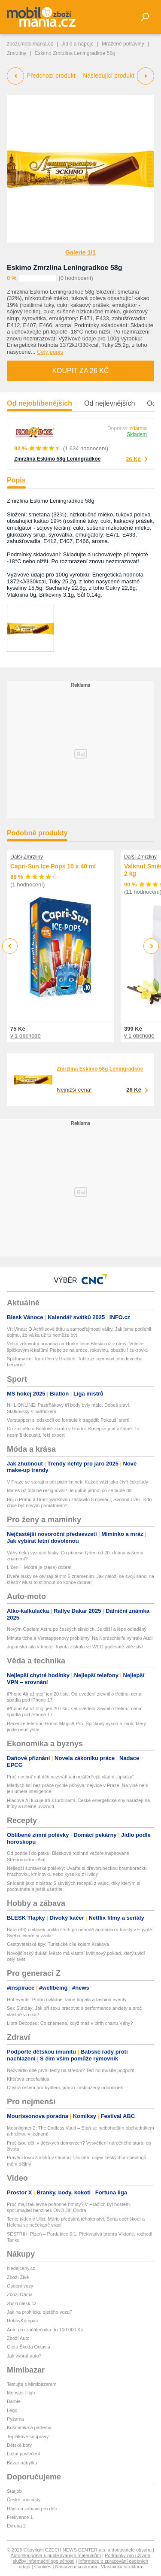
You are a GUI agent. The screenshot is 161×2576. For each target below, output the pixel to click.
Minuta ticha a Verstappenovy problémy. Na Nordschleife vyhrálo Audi (79, 1638)
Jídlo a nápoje (77, 44)
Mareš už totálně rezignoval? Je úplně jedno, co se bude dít (69, 1490)
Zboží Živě (18, 2277)
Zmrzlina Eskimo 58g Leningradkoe (57, 459)
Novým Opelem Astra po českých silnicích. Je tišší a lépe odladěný (76, 1629)
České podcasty (23, 2499)
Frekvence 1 (20, 2517)
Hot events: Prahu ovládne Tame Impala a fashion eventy (67, 1999)
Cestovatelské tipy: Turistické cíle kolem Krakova (58, 1944)
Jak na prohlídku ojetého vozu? (39, 2312)
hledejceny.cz (21, 2268)
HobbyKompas (22, 2320)
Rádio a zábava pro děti (32, 2508)
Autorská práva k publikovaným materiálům (56, 2555)
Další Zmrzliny (26, 857)
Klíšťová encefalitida (28, 2078)
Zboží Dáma (20, 2294)
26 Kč (133, 459)
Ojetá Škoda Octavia (28, 2346)
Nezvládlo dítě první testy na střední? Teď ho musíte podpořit (70, 2070)
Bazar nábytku (22, 2462)
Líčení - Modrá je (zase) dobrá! (39, 1567)
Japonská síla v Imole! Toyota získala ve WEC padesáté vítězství (75, 1646)
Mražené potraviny (123, 44)
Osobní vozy (20, 2285)
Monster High (21, 2392)
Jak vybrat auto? (24, 2355)
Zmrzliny (16, 53)
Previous (10, 946)
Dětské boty (19, 2445)
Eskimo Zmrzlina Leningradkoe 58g (64, 267)
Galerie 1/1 (80, 252)
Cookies (43, 2566)
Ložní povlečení (23, 2453)
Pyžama (15, 2418)
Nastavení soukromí (76, 2566)
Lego (12, 2410)
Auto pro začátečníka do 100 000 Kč (45, 2329)
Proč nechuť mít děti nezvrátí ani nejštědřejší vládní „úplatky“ (70, 1776)
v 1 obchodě (25, 1035)
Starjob (14, 2491)
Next (151, 946)
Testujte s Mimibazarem (32, 2384)
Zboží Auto (18, 2338)
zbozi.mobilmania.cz (30, 44)
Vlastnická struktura (121, 2566)
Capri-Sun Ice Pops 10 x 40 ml (53, 865)
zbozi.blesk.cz (21, 2303)
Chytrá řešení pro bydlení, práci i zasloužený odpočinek (65, 2087)
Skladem (137, 434)
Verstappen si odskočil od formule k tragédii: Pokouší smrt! (68, 1420)
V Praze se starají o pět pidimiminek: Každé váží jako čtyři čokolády (77, 1481)
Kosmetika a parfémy (29, 2427)
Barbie (14, 2401)
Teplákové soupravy (28, 2436)
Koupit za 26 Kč (80, 370)
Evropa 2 (16, 2525)
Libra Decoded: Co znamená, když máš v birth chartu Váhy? (70, 2023)
